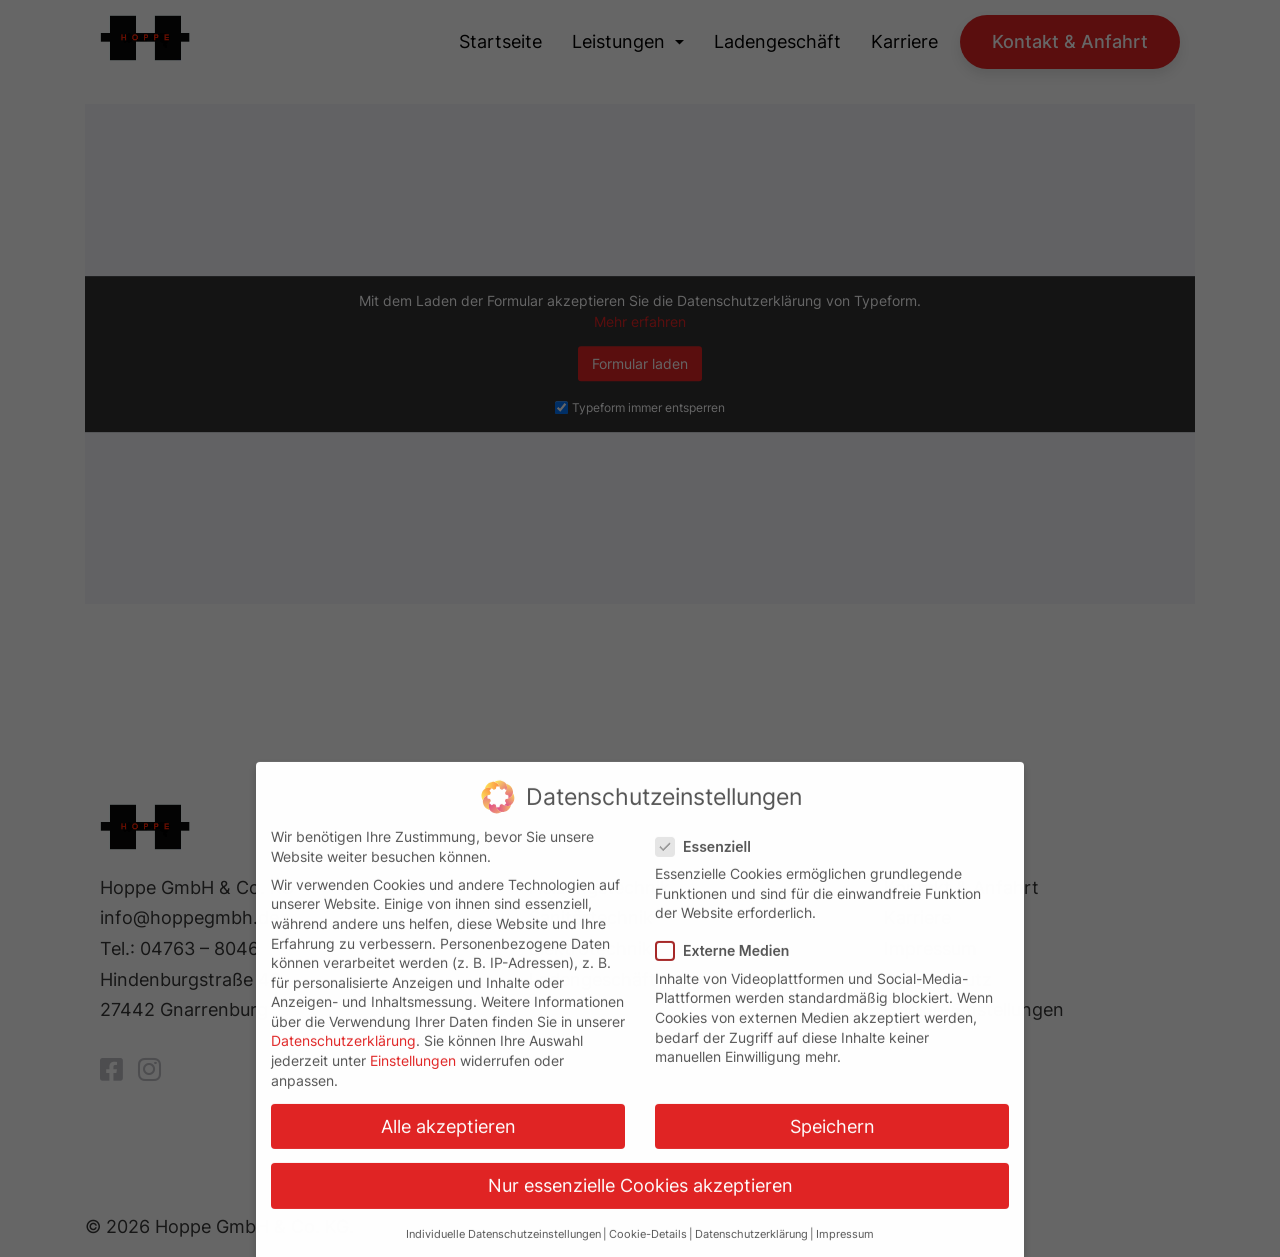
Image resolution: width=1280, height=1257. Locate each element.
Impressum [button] (845, 1247)
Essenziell (709, 859)
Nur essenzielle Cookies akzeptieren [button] (640, 1198)
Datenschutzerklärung (343, 1053)
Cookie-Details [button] (648, 1247)
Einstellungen (413, 1073)
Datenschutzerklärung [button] (751, 1247)
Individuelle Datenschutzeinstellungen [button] (503, 1247)
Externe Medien (728, 963)
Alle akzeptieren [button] (448, 1139)
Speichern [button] (832, 1139)
